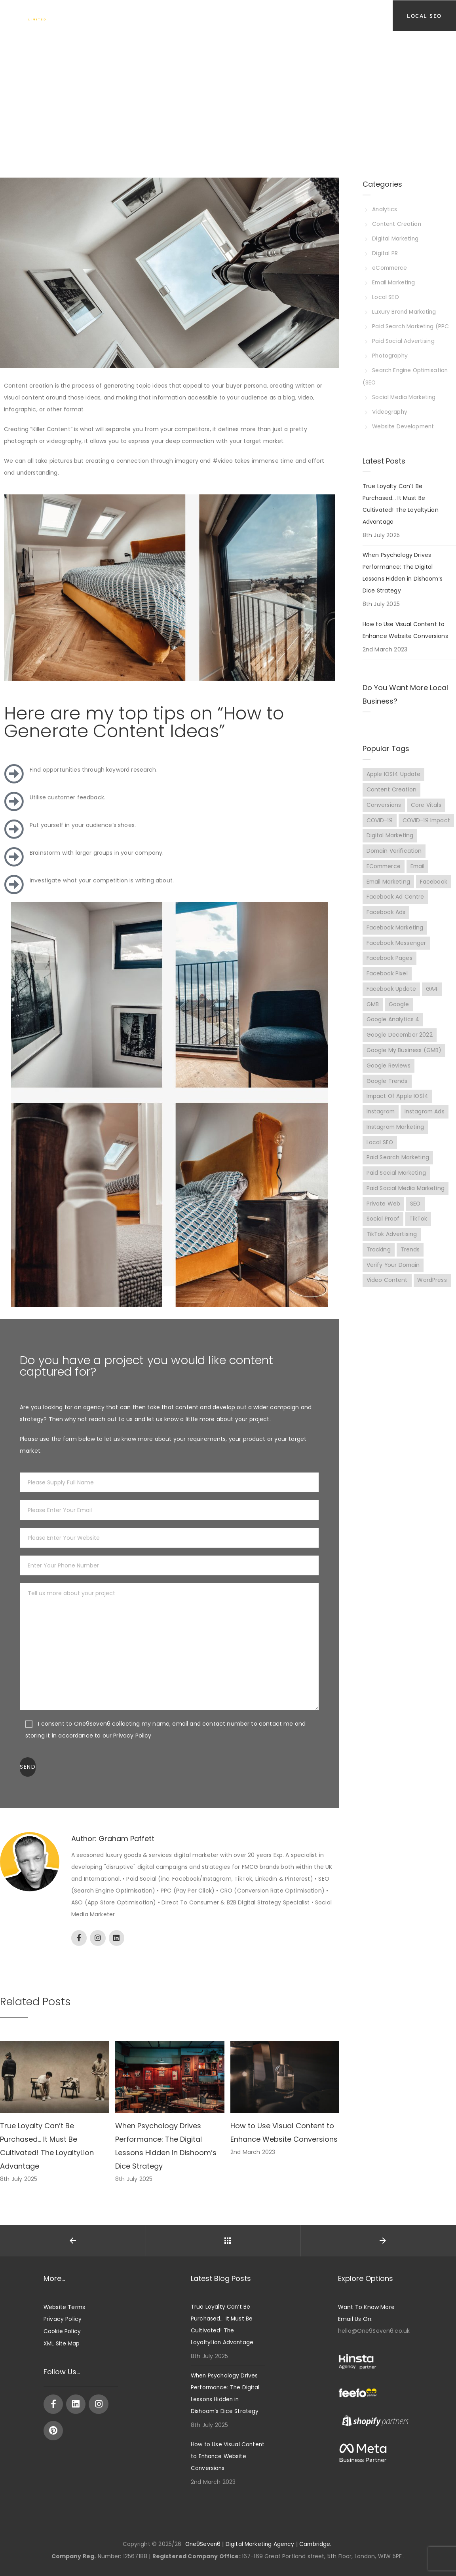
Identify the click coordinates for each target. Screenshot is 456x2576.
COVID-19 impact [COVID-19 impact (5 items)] (391, 830)
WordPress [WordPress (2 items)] (432, 1293)
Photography (390, 352)
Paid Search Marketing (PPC (411, 323)
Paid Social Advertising (403, 337)
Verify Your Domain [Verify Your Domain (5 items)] (394, 1277)
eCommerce (390, 266)
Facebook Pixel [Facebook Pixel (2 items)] (387, 984)
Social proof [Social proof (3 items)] (383, 1231)
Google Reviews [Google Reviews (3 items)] (388, 1077)
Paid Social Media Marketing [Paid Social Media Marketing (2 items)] (406, 1200)
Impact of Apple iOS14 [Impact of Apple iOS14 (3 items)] (398, 1107)
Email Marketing (394, 280)
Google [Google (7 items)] (399, 1015)
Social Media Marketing (404, 392)
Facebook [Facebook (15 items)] (434, 891)
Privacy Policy (63, 2319)
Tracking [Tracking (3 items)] (379, 1262)
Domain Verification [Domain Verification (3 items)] (395, 861)
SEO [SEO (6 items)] (415, 1215)
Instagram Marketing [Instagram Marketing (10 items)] (396, 1138)
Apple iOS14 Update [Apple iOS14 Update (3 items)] (394, 768)
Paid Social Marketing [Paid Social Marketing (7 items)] (396, 1185)
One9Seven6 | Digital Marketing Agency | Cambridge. (258, 2544)
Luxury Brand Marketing (404, 309)
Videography (390, 406)
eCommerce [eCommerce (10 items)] (384, 876)
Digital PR (385, 252)
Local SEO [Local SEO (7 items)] (380, 1154)
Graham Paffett (126, 1839)
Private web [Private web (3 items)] (384, 1215)
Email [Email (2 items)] (419, 876)
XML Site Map (62, 2343)
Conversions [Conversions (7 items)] (384, 799)
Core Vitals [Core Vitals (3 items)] (426, 799)
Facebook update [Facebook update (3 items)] (391, 999)
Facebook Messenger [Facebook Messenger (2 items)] (396, 953)
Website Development (404, 420)
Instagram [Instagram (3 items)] (381, 1123)
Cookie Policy (62, 2331)
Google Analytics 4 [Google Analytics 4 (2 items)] (393, 1030)
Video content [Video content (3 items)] (387, 1293)
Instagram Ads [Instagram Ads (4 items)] (425, 1123)
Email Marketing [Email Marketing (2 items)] (389, 891)
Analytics (385, 209)
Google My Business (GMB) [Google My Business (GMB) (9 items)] (404, 1061)
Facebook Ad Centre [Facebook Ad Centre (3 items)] (395, 907)
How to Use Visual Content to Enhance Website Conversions (405, 624)
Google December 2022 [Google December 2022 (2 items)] (400, 1046)
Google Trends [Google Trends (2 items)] (387, 1092)
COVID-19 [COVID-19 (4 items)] (380, 814)
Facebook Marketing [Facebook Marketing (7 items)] (395, 938)
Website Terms (65, 2307)
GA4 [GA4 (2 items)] (432, 999)
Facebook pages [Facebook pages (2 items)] (389, 969)
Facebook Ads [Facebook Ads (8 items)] (386, 922)
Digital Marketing (396, 238)
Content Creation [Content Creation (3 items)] (391, 783)
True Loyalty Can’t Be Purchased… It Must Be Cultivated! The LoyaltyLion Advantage (401, 497)
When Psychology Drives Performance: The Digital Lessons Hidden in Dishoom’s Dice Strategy (403, 566)
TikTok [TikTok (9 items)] (419, 1231)
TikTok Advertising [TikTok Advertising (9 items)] (392, 1246)
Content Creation (397, 223)
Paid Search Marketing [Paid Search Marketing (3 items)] (398, 1169)
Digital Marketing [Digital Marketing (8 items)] (390, 845)
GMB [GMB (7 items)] (373, 1015)
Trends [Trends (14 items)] (410, 1262)
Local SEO (385, 295)
